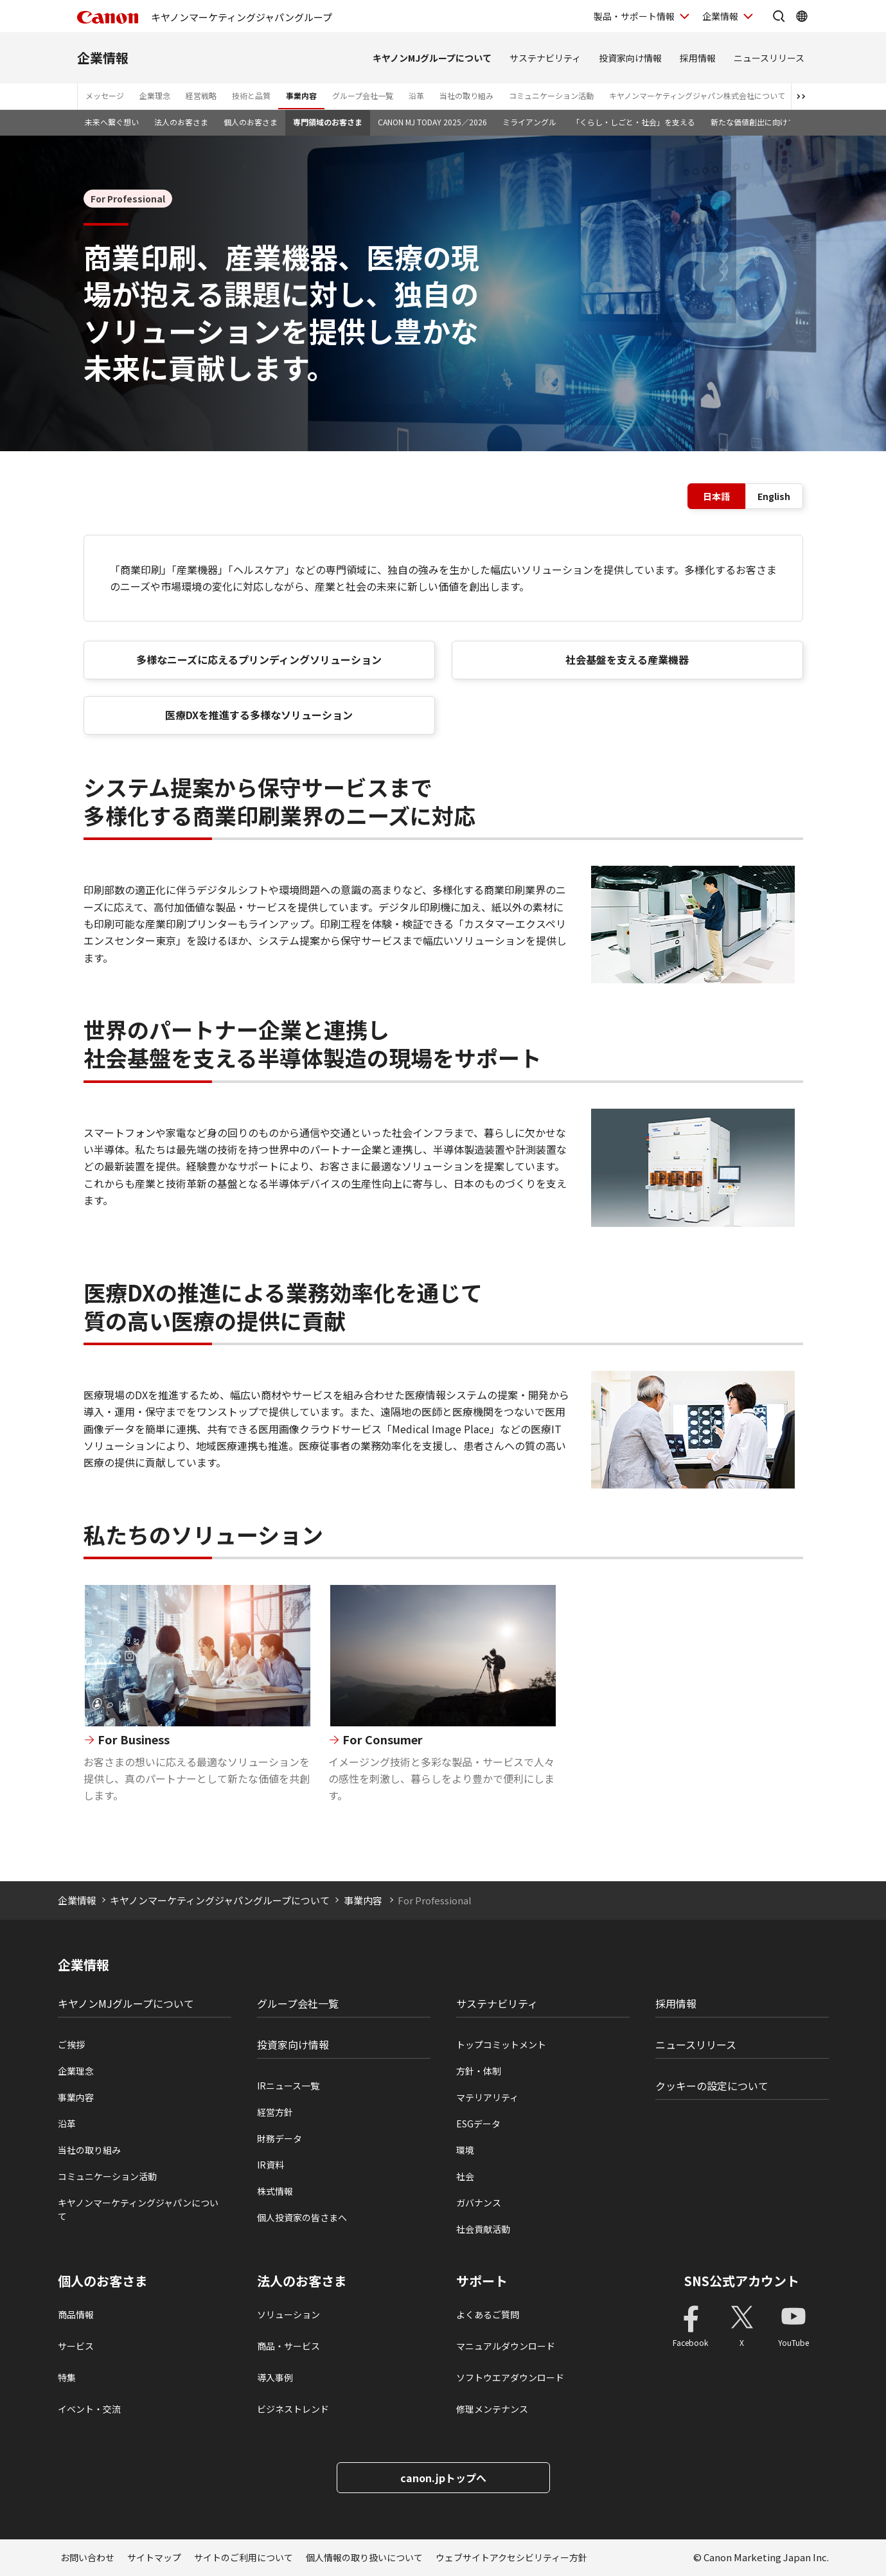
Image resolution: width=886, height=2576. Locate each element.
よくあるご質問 (487, 2314)
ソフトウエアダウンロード (510, 2377)
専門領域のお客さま (327, 121)
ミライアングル (529, 121)
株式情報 (275, 2191)
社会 (465, 2176)
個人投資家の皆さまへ (302, 2217)
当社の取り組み (466, 95)
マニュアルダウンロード (505, 2345)
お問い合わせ (87, 2557)
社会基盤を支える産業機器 (627, 659)
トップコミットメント (501, 2044)
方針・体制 (478, 2070)
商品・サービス (288, 2345)
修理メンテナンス (492, 2408)
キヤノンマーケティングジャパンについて (138, 2209)
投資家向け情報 (630, 57)
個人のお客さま (251, 121)
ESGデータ (478, 2123)
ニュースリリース (769, 57)
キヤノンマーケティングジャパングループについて (220, 1900)
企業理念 (154, 95)
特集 (67, 2377)
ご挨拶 (71, 2044)
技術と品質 (251, 95)
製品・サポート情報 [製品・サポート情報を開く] (634, 16)
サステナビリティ (545, 57)
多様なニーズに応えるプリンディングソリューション (259, 659)
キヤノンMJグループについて (432, 57)
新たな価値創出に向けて (753, 121)
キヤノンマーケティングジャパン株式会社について (697, 95)
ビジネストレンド (293, 2408)
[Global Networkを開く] (802, 16)
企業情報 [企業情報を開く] (720, 16)
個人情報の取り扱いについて (364, 2557)
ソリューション (288, 2314)
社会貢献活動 (483, 2229)
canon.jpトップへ (443, 2477)
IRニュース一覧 (288, 2085)
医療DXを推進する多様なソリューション (259, 714)
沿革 (416, 95)
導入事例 (275, 2377)
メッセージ (104, 95)
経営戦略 (201, 95)
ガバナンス (478, 2202)
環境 (465, 2149)
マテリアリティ (487, 2097)
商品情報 (76, 2314)
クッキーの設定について (711, 2085)
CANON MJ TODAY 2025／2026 (432, 121)
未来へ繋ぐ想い (112, 121)
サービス (76, 2345)
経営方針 (275, 2112)
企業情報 (102, 57)
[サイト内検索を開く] (778, 16)
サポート (482, 2281)
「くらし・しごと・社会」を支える (633, 121)
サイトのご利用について (243, 2557)
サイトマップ (154, 2557)
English (774, 496)
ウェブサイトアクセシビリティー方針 (511, 2557)
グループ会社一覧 (362, 95)
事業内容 (301, 95)
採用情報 (698, 57)
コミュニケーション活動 (551, 95)
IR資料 (270, 2164)
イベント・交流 (89, 2408)
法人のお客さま (181, 121)
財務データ (279, 2138)
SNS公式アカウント (741, 2280)
